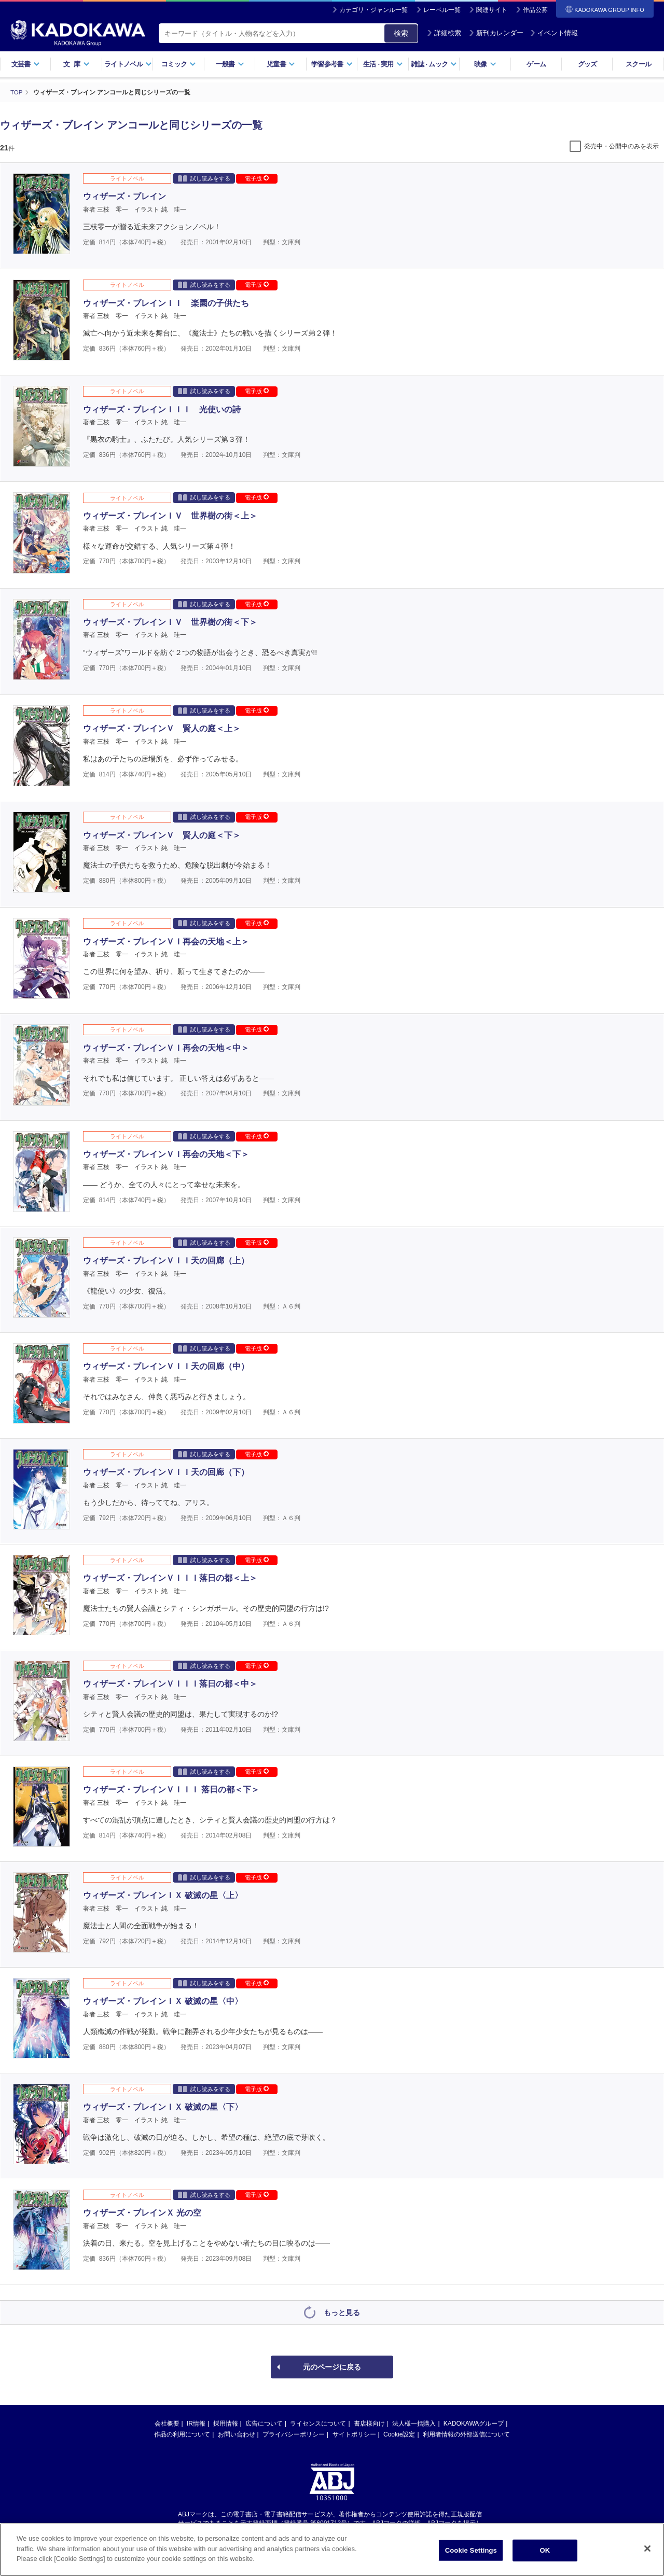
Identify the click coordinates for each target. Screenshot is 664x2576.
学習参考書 (332, 64)
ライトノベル (128, 64)
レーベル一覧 (442, 9)
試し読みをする (204, 177)
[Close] (647, 2552)
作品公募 (535, 9)
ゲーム (536, 64)
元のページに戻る (332, 2366)
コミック (178, 64)
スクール (638, 64)
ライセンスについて (318, 2423)
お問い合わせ (236, 2434)
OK (545, 2554)
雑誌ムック (434, 64)
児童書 (281, 64)
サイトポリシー (354, 2434)
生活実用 (383, 64)
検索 (401, 33)
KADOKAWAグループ (474, 2423)
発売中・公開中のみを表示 (621, 145)
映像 (485, 64)
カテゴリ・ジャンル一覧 (373, 9)
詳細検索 (444, 33)
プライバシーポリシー (293, 2434)
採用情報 (225, 2423)
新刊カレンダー (496, 33)
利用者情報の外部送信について (466, 2434)
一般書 (230, 64)
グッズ (587, 64)
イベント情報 (554, 33)
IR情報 (196, 2423)
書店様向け (369, 2423)
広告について (264, 2423)
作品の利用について (182, 2434)
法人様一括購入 (414, 2423)
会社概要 (167, 2423)
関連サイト (491, 9)
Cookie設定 (399, 2434)
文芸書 (25, 64)
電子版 (257, 178)
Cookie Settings (471, 2554)
